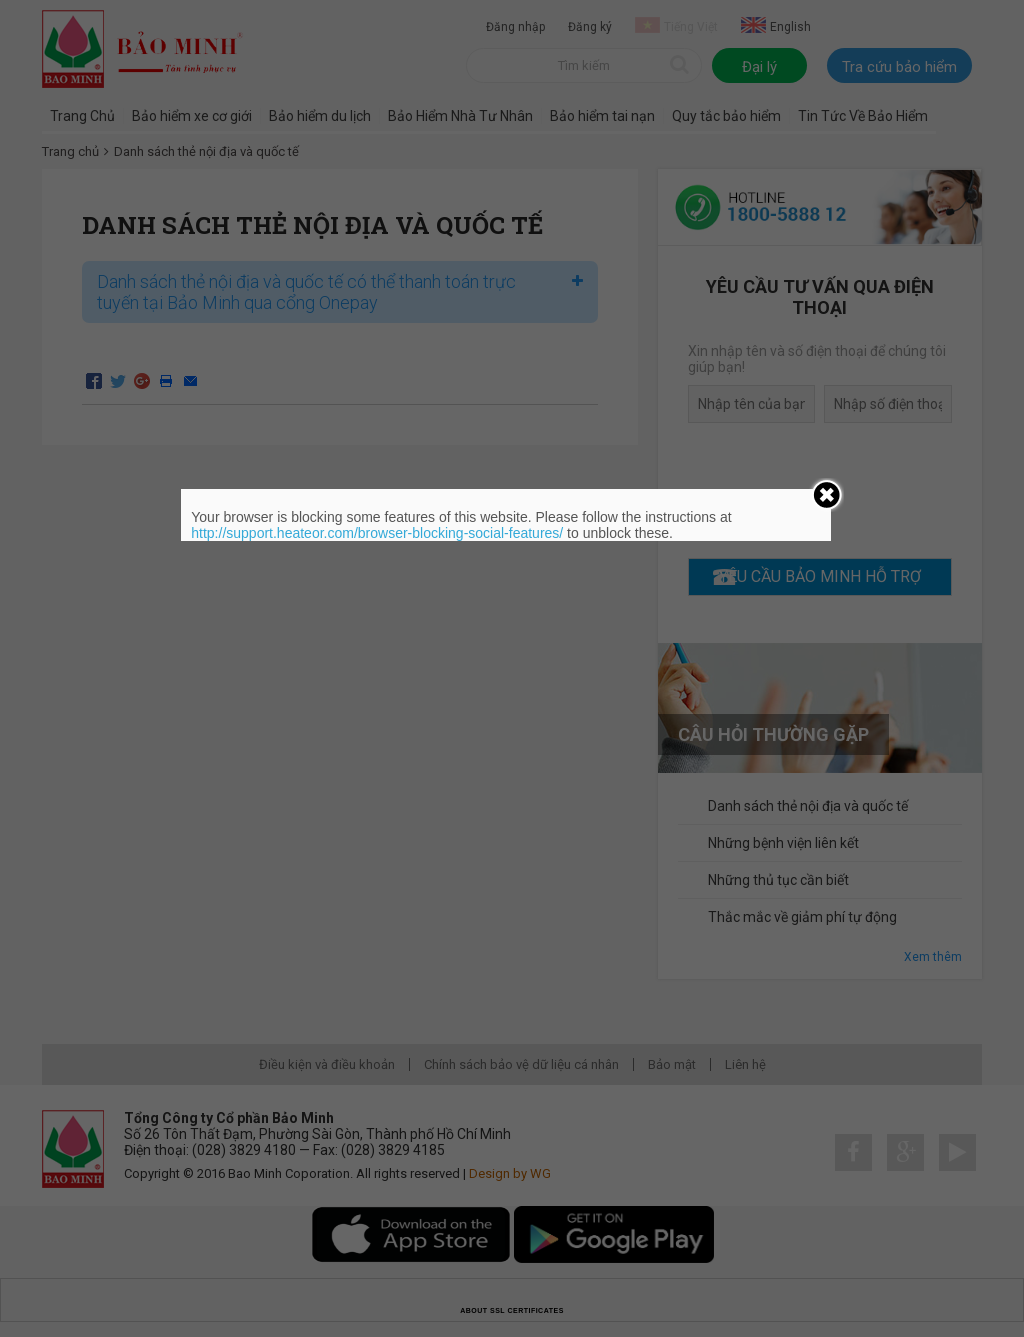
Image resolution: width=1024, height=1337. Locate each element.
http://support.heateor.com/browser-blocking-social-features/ (377, 533)
